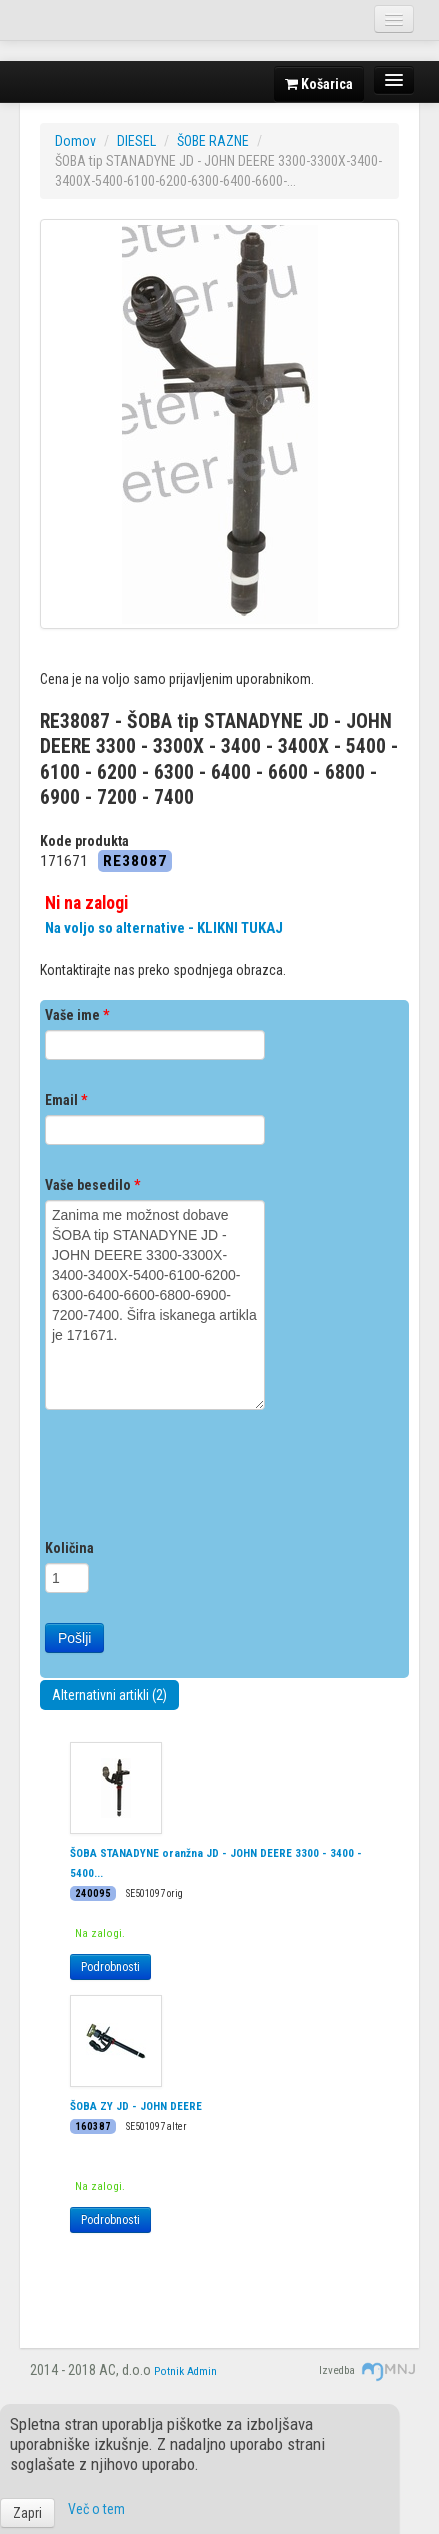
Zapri (27, 2513)
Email (66, 1100)
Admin (202, 2371)
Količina (69, 1548)
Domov (75, 141)
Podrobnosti (110, 1967)
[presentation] (197, 1479)
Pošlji (74, 1638)
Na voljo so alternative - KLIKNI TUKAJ (164, 928)
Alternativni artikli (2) (109, 1695)
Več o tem (96, 2509)
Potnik (169, 2371)
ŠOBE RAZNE (213, 141)
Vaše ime (77, 1015)
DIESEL (136, 141)
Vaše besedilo (92, 1185)
